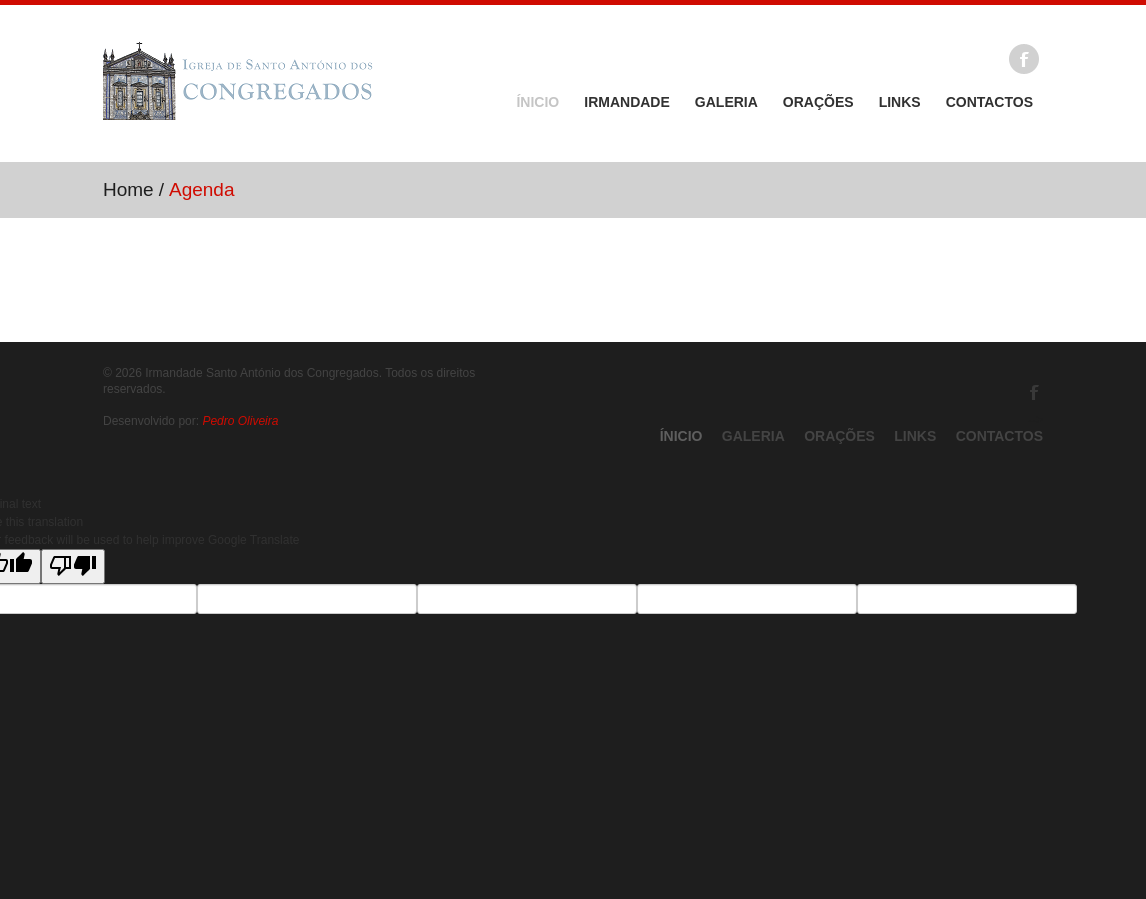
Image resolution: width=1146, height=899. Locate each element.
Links (900, 102)
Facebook (1024, 59)
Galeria (726, 102)
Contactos (989, 102)
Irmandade (627, 102)
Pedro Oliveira (240, 421)
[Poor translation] (73, 566)
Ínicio (537, 102)
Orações (818, 102)
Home (128, 189)
